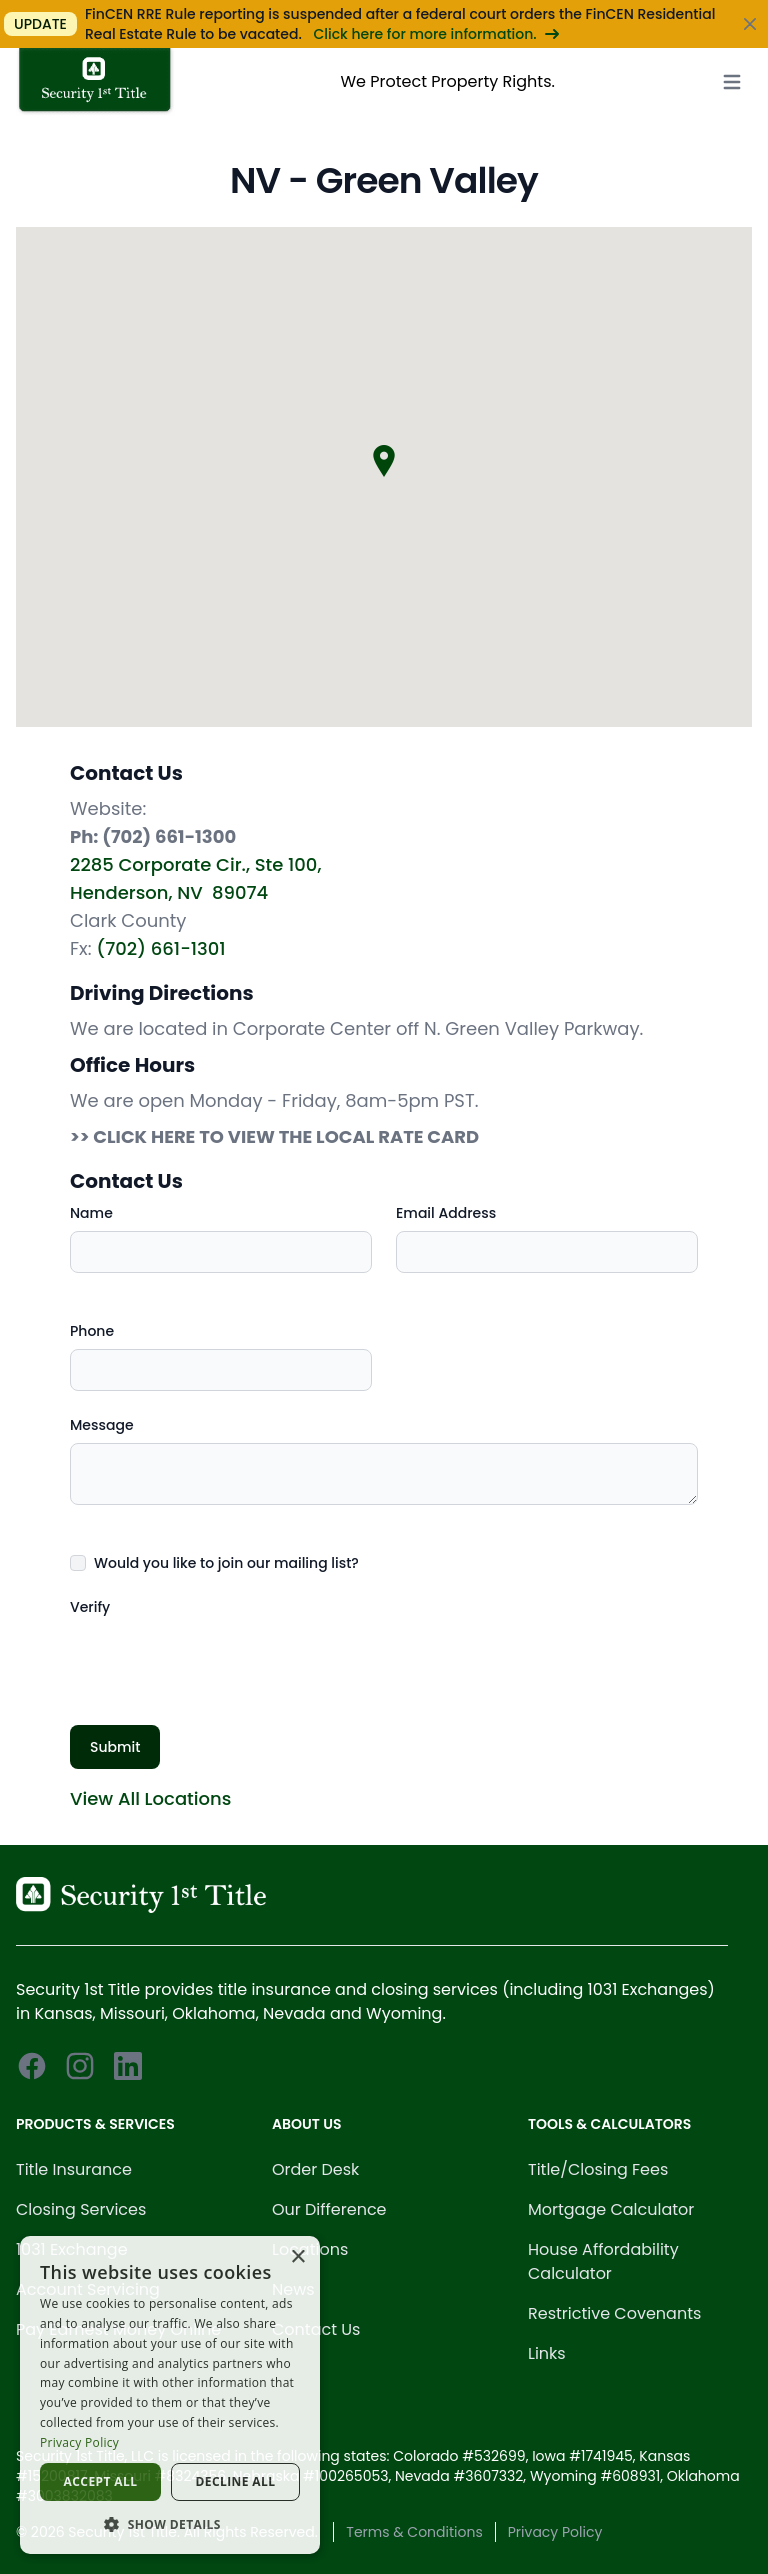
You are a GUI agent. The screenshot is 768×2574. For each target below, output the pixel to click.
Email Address (446, 1213)
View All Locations (150, 1798)
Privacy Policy (555, 2532)
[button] (170, 2524)
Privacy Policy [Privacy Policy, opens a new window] (79, 2442)
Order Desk (315, 2169)
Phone (92, 1331)
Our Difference (329, 2209)
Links (547, 2353)
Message (102, 1425)
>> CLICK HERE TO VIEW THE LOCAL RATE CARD (274, 1136)
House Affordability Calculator (603, 2261)
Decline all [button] (236, 2481)
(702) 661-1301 (160, 948)
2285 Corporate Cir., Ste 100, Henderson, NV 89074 (195, 878)
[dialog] (170, 2395)
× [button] (297, 2257)
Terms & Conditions (414, 2532)
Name (91, 1213)
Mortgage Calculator (611, 2209)
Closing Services (81, 2209)
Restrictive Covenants (614, 2313)
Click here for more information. (435, 34)
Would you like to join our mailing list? (226, 1563)
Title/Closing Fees (598, 2169)
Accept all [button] (101, 2481)
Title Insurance (74, 2169)
